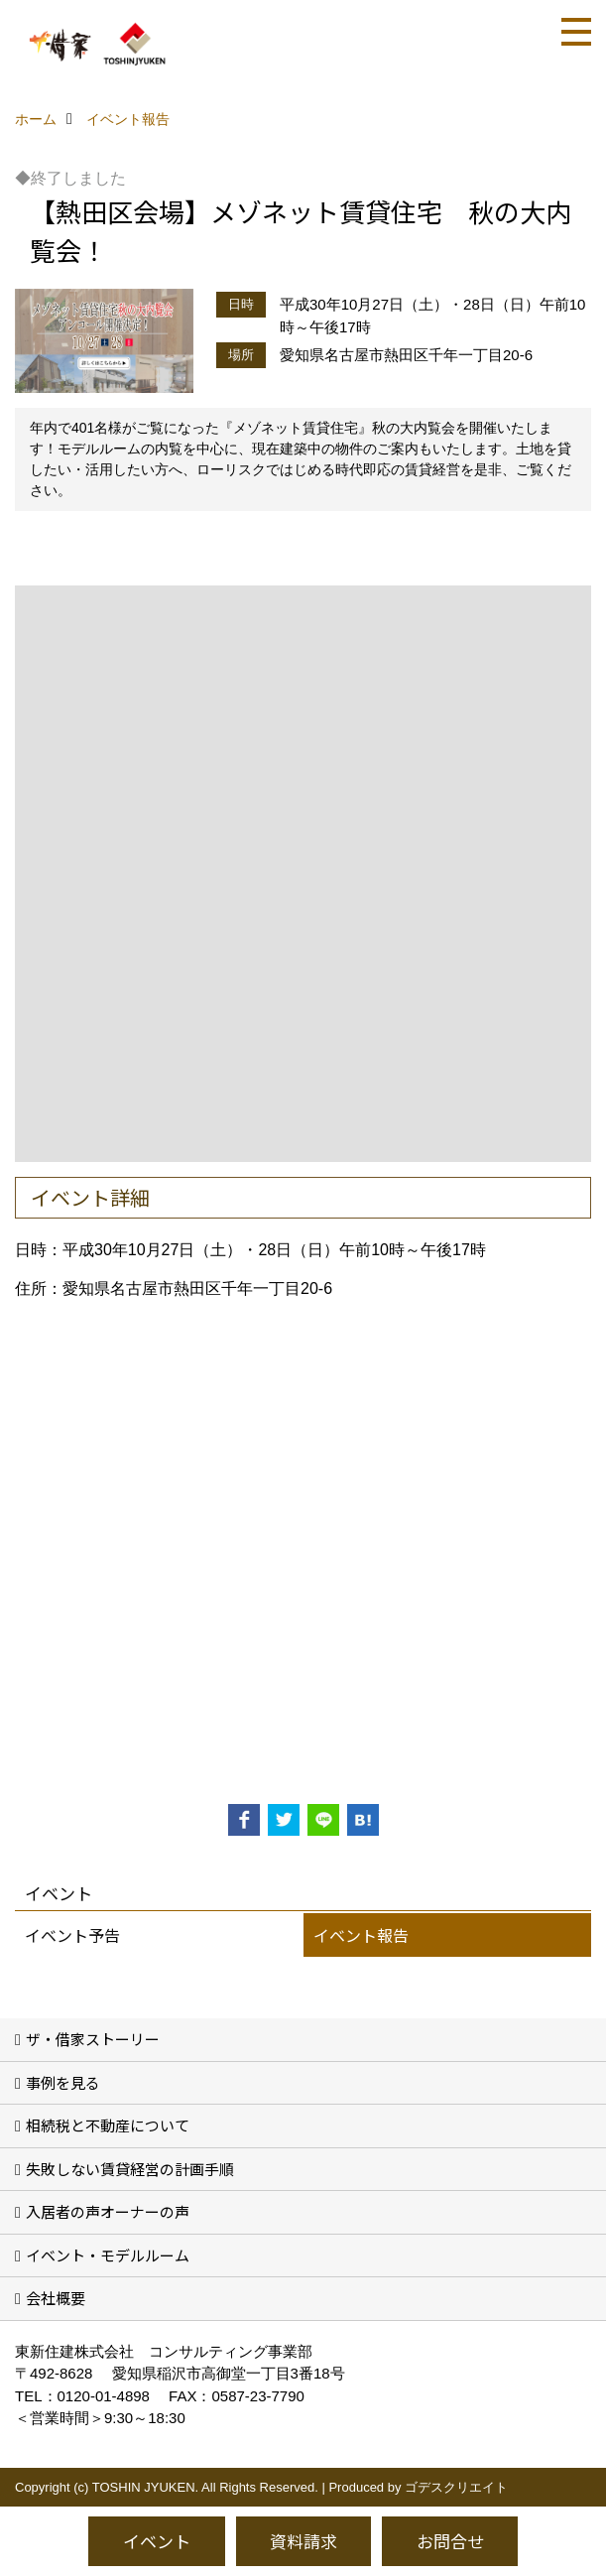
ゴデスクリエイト (456, 2487)
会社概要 (55, 2297)
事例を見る (63, 2082)
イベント (156, 2540)
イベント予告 (72, 1935)
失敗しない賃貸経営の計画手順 (130, 2168)
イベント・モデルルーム (107, 2255)
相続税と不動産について (107, 2125)
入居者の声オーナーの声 (107, 2211)
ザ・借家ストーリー (93, 2038)
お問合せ (450, 2540)
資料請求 (303, 2540)
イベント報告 (361, 1935)
